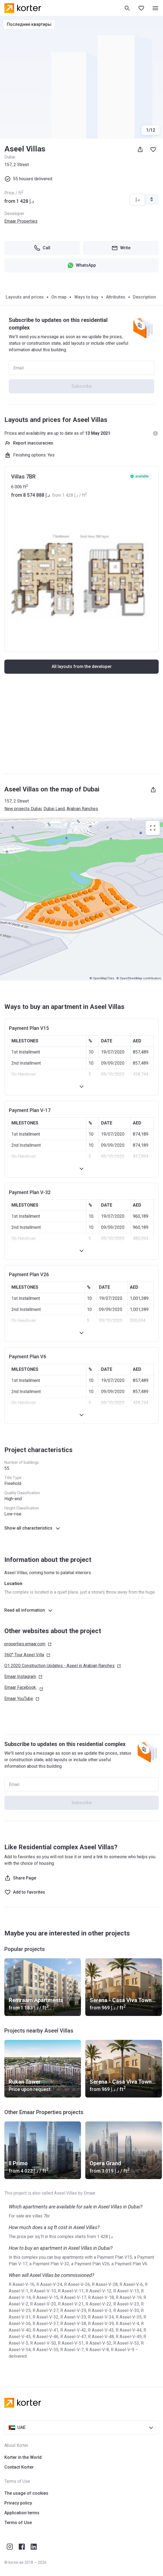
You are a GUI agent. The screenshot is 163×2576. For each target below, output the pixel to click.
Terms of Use (18, 2522)
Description (144, 297)
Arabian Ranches (82, 808)
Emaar (23, 1676)
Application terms (21, 2512)
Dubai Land (54, 808)
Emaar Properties (20, 221)
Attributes (115, 297)
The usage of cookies (26, 2493)
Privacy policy (18, 2503)
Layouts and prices (25, 297)
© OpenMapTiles (101, 978)
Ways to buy (86, 297)
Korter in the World (23, 2457)
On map (59, 297)
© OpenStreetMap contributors (138, 978)
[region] (81, 899)
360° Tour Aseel (27, 1655)
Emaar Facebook (23, 1688)
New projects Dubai (23, 808)
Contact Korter (19, 2467)
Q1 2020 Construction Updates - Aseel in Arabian (62, 1666)
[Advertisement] (81, 729)
